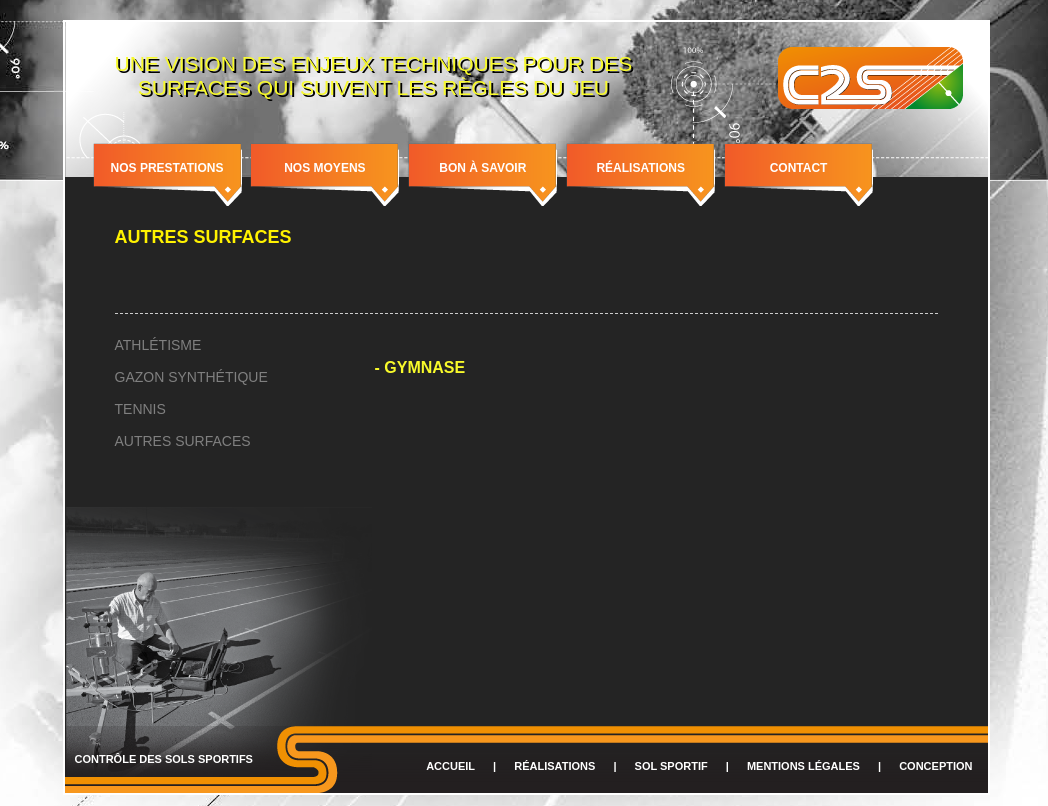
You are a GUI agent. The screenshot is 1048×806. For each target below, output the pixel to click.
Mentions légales (803, 766)
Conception (935, 766)
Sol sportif (671, 766)
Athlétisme (158, 345)
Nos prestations (167, 168)
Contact (799, 168)
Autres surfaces (183, 441)
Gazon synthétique (191, 377)
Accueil (450, 766)
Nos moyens (324, 168)
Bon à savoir (482, 168)
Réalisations (640, 168)
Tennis (140, 409)
